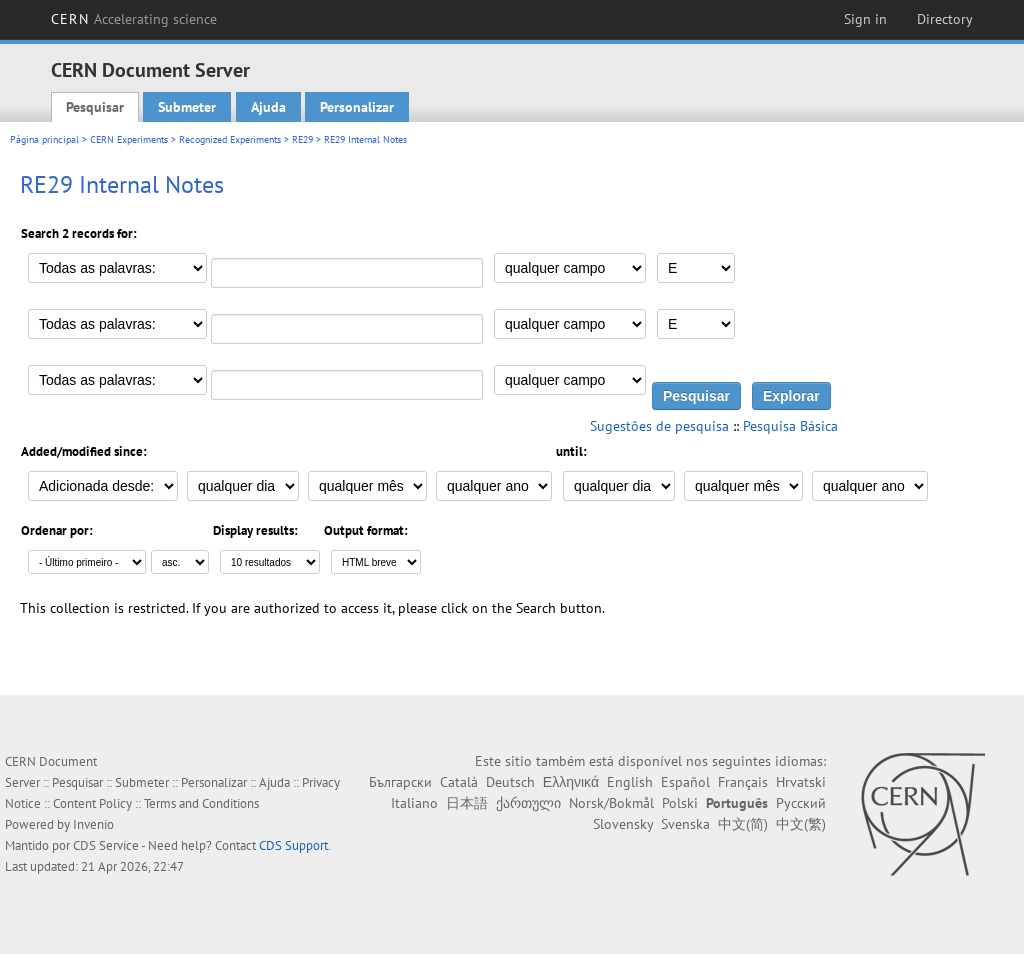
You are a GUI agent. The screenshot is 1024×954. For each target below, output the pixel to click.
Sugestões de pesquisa (659, 426)
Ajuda (268, 107)
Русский (801, 803)
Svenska (685, 824)
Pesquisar (95, 107)
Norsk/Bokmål (611, 803)
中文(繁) (801, 824)
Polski (680, 803)
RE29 (302, 139)
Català (459, 782)
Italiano (414, 803)
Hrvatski (801, 782)
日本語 (467, 803)
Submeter (187, 107)
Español (685, 782)
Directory (945, 19)
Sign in (865, 19)
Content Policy (92, 803)
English (630, 782)
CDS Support (293, 845)
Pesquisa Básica (790, 426)
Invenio (93, 824)
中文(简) (743, 824)
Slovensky (623, 824)
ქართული (528, 803)
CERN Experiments (129, 139)
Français (743, 782)
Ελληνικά (571, 782)
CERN (134, 19)
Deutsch (510, 782)
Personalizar (357, 107)
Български (400, 782)
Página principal (44, 139)
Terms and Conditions (201, 803)
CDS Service (106, 845)
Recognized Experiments (230, 139)
